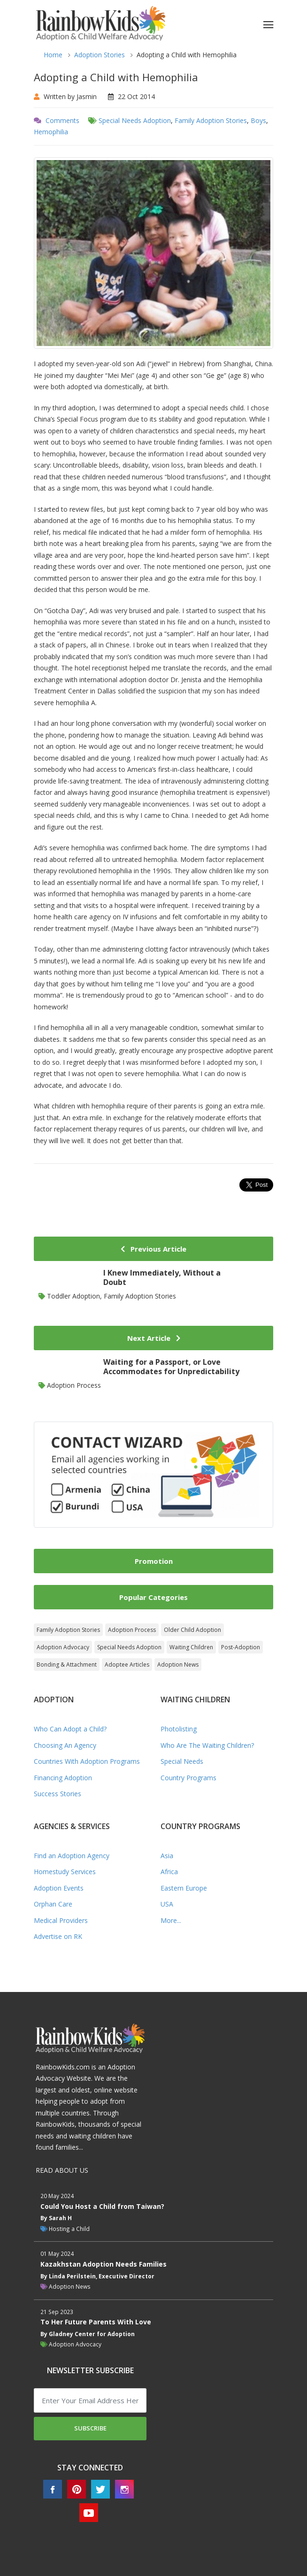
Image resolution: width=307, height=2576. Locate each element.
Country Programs (188, 1777)
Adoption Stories (99, 54)
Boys (258, 120)
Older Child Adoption (192, 1630)
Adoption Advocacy (63, 1647)
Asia (167, 1855)
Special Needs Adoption (135, 120)
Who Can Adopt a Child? (70, 1728)
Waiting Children (191, 1647)
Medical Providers (61, 1920)
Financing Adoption (63, 1777)
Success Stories (57, 1793)
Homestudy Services (65, 1871)
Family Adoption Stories (211, 120)
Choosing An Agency (65, 1745)
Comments (62, 120)
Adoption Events (59, 1888)
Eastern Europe (184, 1888)
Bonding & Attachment (67, 1665)
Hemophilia (51, 131)
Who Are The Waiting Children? (207, 1745)
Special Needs (182, 1761)
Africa (169, 1871)
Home (53, 54)
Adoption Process (132, 1630)
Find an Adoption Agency (71, 1855)
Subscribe (90, 2428)
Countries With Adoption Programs (87, 1761)
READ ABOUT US (62, 2170)
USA (167, 1903)
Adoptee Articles (127, 1665)
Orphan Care (53, 1903)
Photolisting (179, 1728)
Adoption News (178, 1665)
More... (171, 1920)
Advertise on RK (58, 1936)
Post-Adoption (240, 1647)
